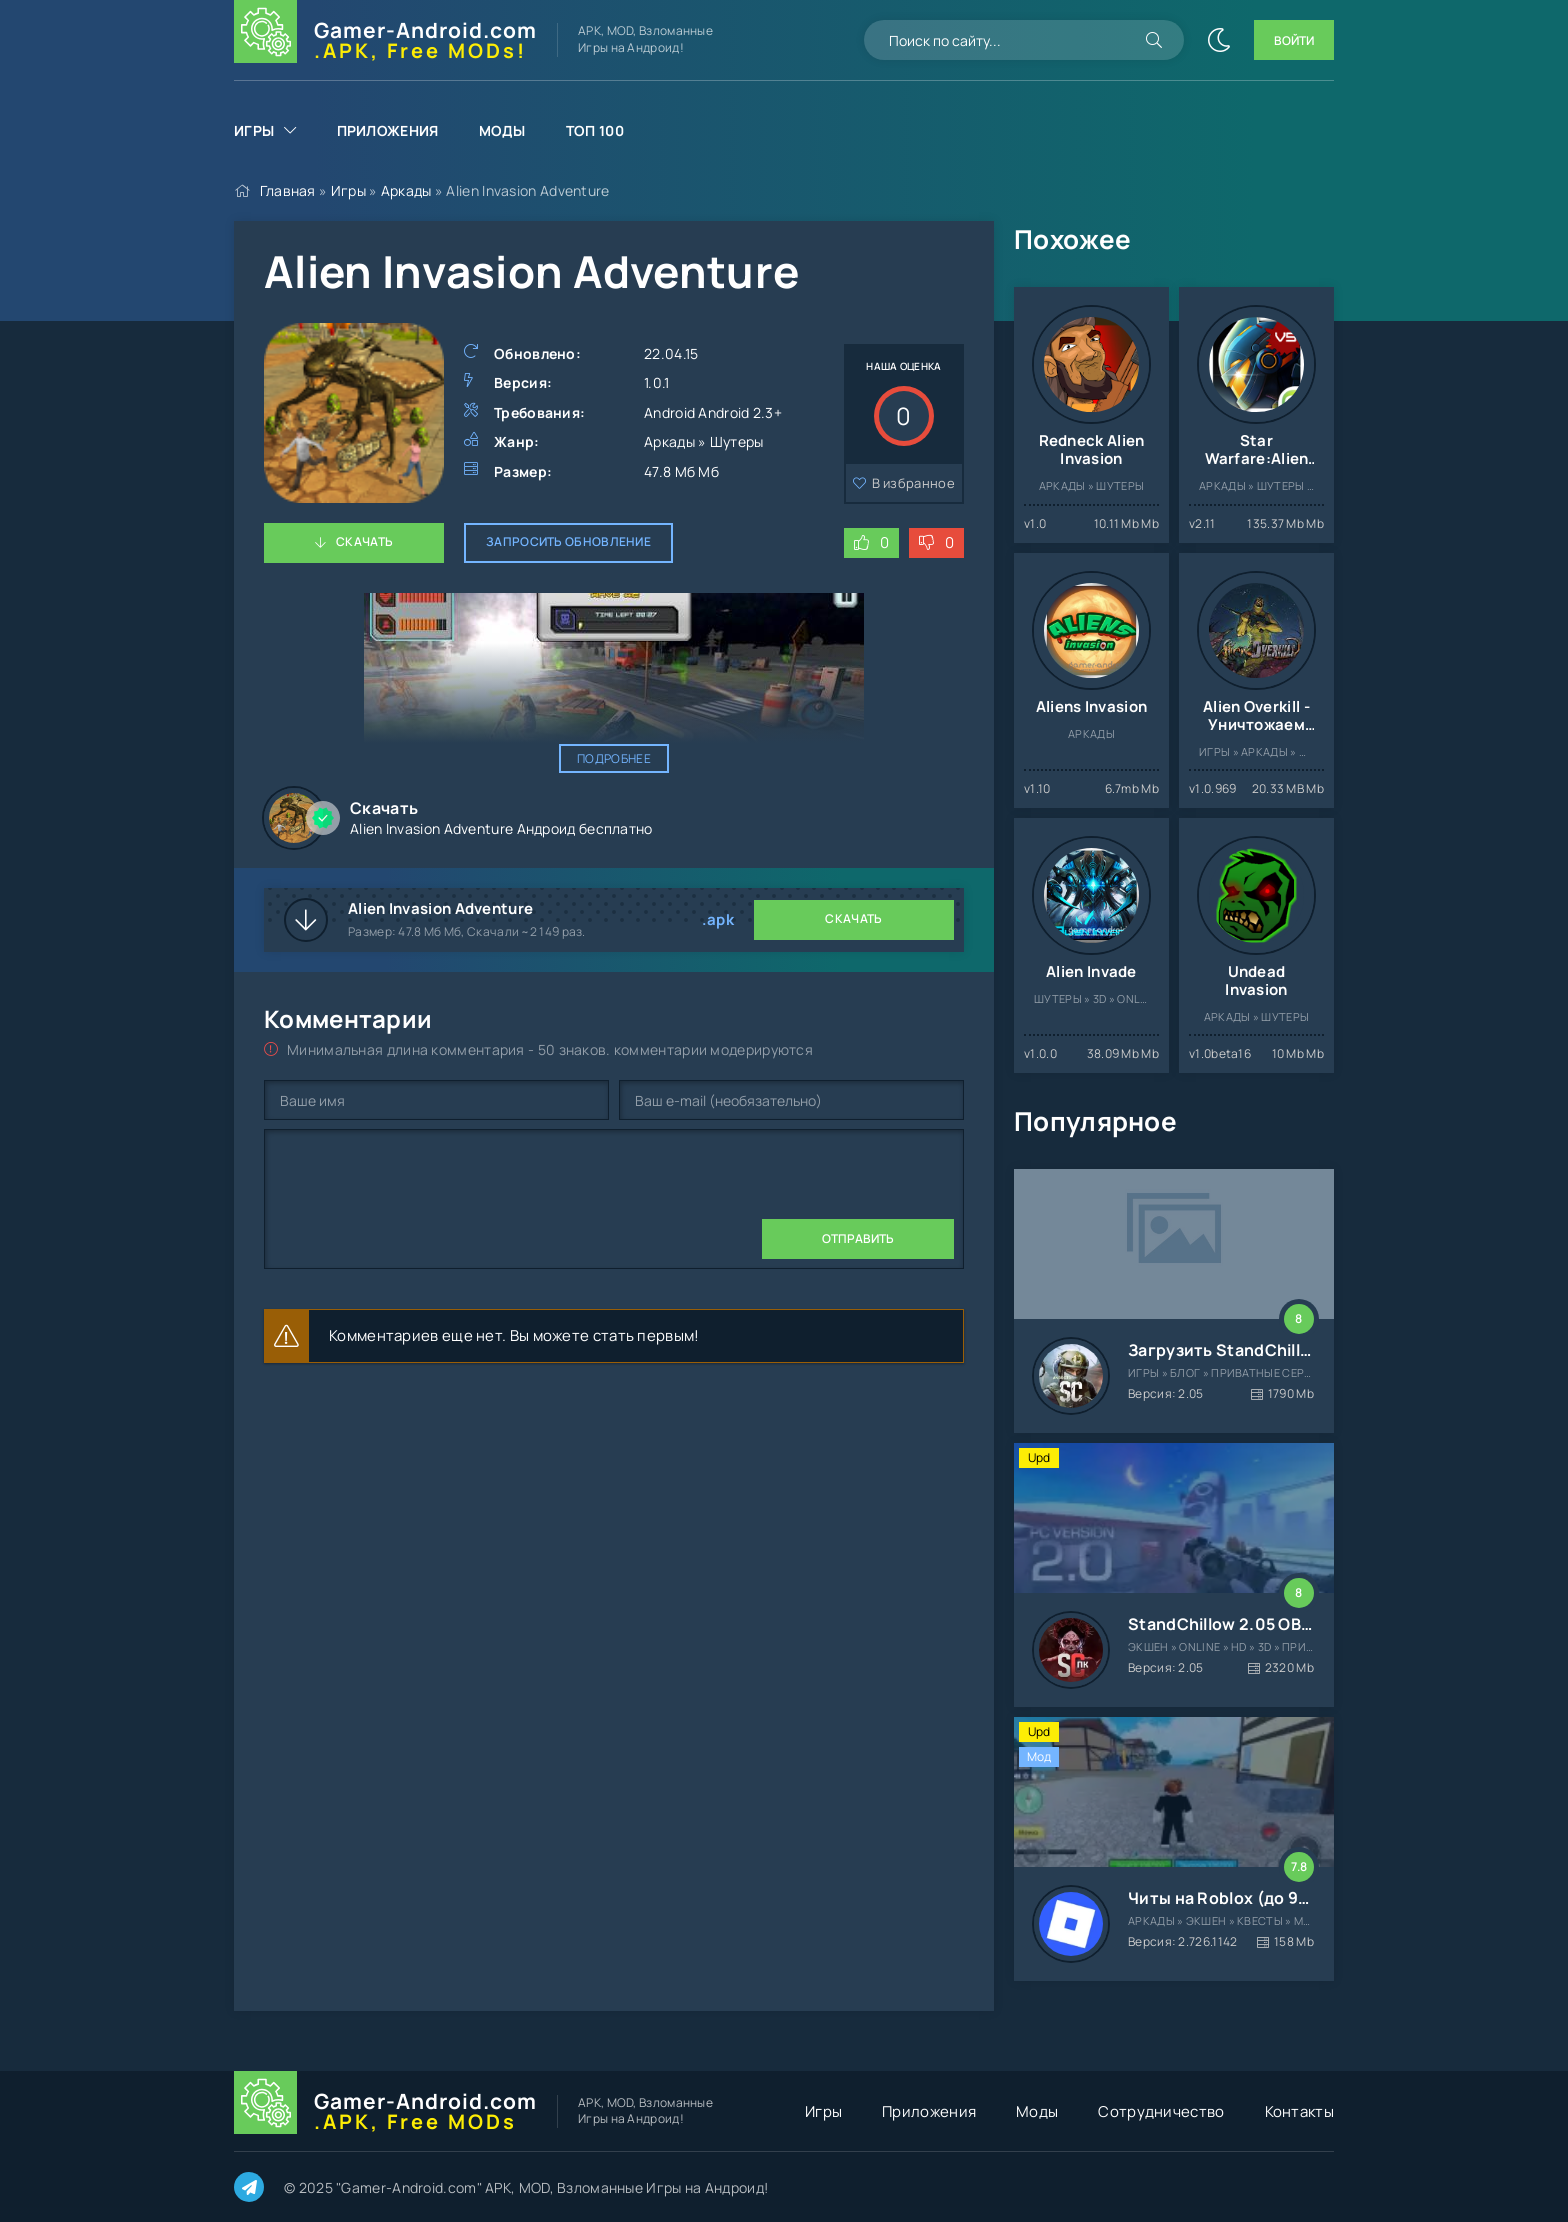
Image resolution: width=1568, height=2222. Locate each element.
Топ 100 (595, 130)
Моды (502, 130)
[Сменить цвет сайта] (1219, 40)
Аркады (406, 190)
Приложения (388, 130)
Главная (288, 190)
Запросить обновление (568, 541)
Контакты (1299, 2111)
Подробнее (614, 758)
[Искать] (1154, 40)
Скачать (364, 541)
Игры (254, 130)
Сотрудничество (1161, 2111)
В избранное (913, 483)
